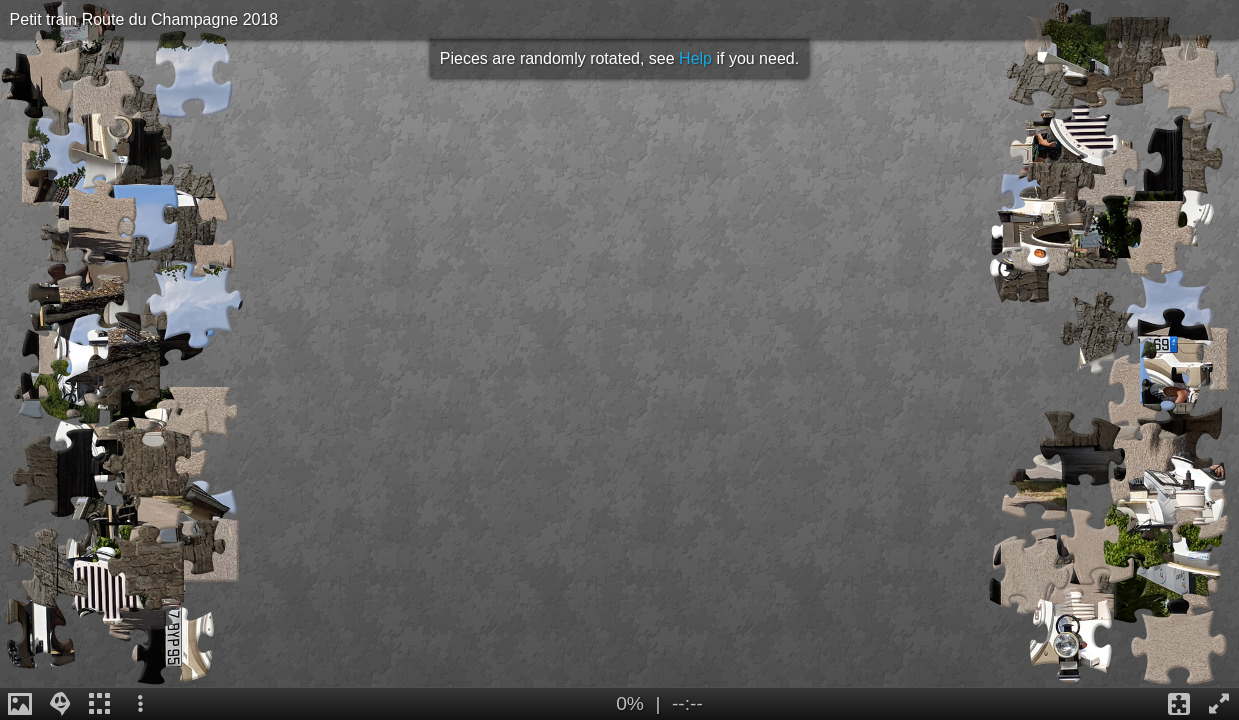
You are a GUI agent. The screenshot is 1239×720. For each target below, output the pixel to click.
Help (695, 58)
